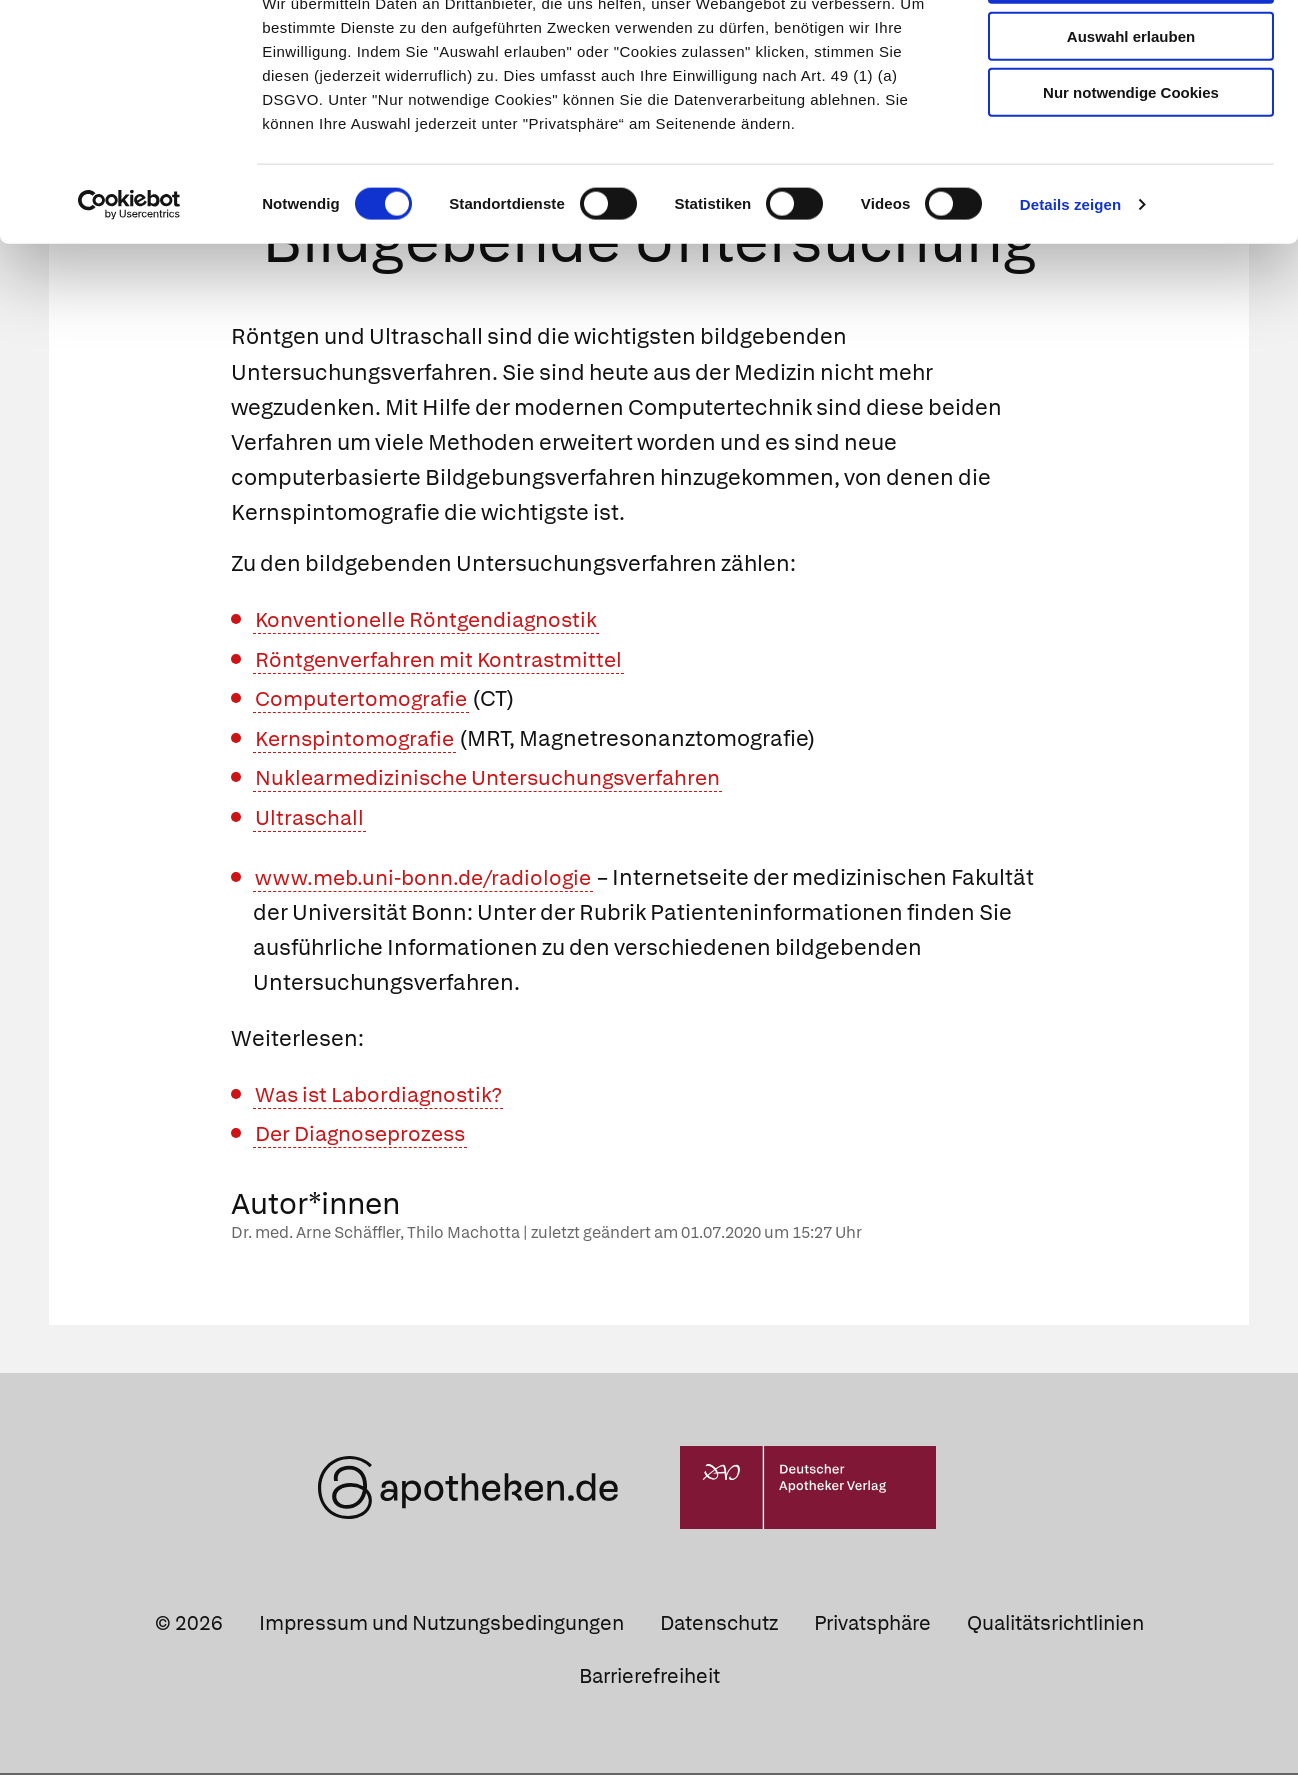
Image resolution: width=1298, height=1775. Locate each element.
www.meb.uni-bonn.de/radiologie (430, 879)
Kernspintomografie (359, 740)
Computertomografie (365, 700)
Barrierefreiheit (649, 1678)
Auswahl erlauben (1131, 105)
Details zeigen (1070, 273)
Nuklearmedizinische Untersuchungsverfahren (498, 779)
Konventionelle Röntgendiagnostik (434, 621)
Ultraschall (312, 819)
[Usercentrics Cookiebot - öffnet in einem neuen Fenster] (129, 274)
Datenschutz (719, 1625)
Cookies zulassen (1131, 48)
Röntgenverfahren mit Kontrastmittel (446, 660)
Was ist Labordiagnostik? (384, 1095)
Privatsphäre (872, 1625)
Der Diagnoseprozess (366, 1135)
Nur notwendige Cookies (1131, 161)
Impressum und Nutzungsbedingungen (441, 1625)
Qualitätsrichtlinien (1055, 1625)
